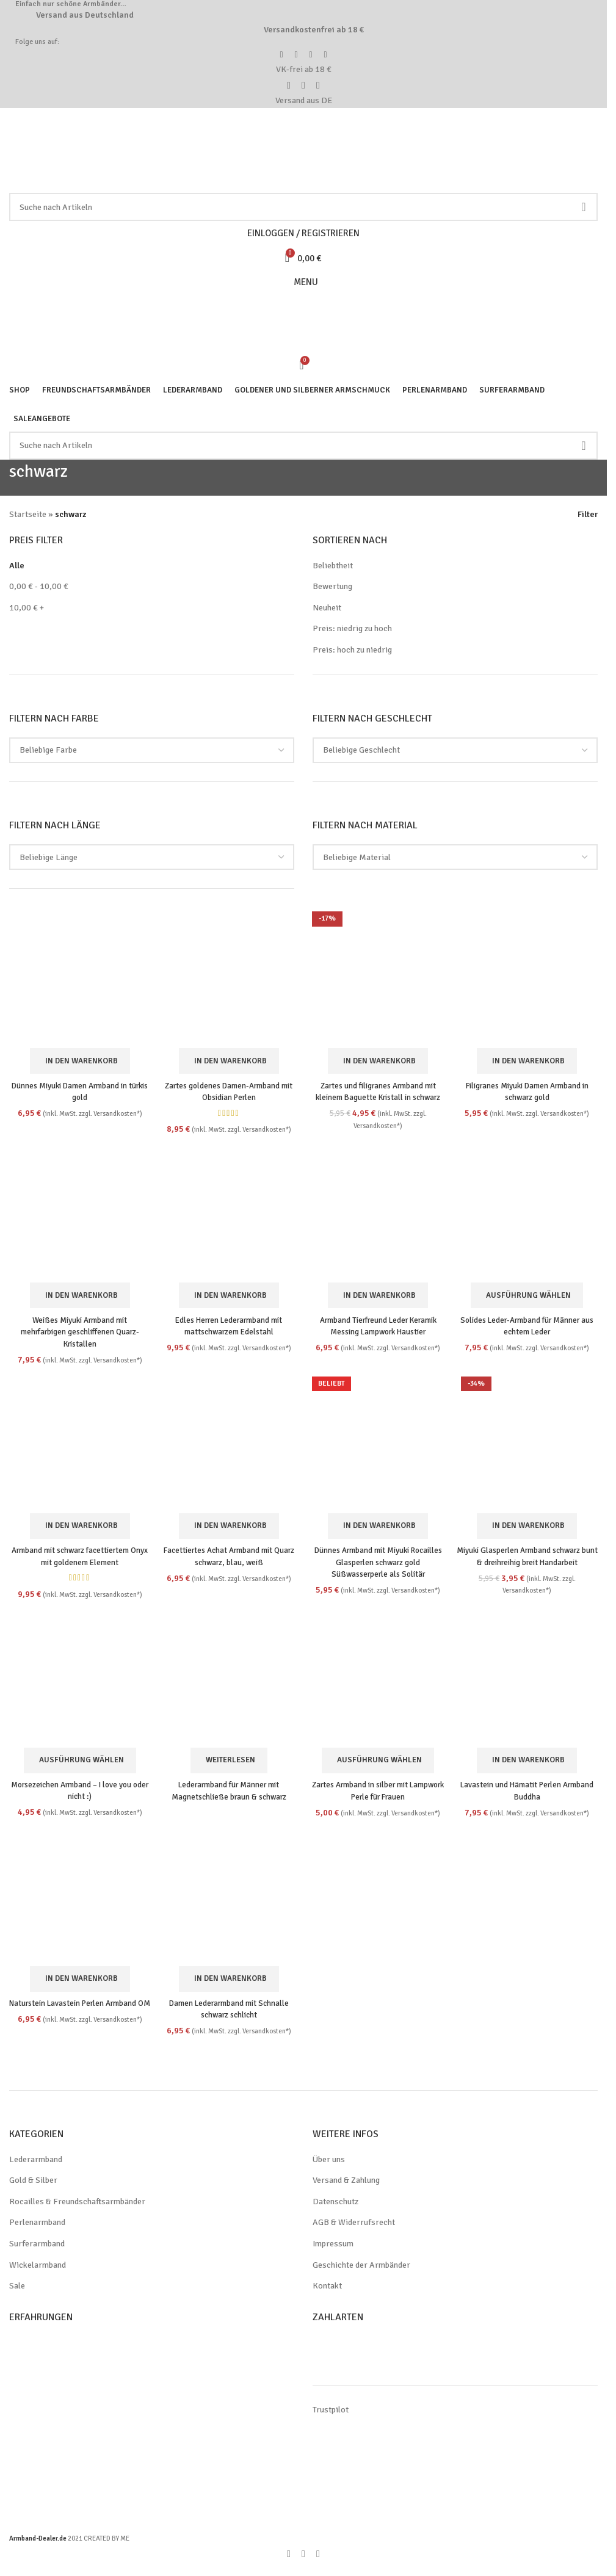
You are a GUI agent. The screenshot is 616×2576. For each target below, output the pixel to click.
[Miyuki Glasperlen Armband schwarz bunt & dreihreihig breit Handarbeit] (529, 1444)
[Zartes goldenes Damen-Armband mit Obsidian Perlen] (228, 977)
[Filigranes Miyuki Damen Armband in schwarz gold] (529, 977)
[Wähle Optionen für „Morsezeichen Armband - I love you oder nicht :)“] (78, 1769)
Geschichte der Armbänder (364, 2274)
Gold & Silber (34, 2189)
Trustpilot (330, 2419)
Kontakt (327, 2295)
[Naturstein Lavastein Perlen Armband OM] (78, 1907)
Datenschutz (336, 2211)
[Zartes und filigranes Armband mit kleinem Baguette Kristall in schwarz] (379, 977)
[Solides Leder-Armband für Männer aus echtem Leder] (529, 1212)
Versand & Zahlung (349, 2189)
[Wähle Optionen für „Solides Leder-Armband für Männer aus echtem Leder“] (528, 1294)
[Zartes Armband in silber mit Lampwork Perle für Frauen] (379, 1687)
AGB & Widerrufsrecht (355, 2232)
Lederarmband (37, 2169)
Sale (17, 2295)
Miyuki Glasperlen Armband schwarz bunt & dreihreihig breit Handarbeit (529, 1561)
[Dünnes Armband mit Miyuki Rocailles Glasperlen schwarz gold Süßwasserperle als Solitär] (379, 1444)
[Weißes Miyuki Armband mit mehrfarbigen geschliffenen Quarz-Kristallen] (78, 1212)
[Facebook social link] (288, 2563)
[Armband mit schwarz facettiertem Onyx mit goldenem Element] (78, 1444)
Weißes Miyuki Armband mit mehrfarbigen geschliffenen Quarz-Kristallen (77, 1330)
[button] (77, 1058)
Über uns (330, 2169)
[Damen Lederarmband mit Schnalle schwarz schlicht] (228, 1907)
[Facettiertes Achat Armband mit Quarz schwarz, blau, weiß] (228, 1444)
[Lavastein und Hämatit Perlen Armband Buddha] (529, 1687)
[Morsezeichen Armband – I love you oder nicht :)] (78, 1687)
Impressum (334, 2253)
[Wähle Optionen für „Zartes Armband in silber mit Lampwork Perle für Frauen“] (378, 1769)
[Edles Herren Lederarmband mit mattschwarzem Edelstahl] (228, 1212)
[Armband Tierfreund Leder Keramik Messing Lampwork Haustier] (379, 1212)
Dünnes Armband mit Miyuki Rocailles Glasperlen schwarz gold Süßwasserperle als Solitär (378, 1561)
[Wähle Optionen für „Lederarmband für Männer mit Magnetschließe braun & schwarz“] (228, 1769)
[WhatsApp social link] (318, 2563)
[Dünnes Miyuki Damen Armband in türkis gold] (78, 977)
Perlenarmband (38, 2232)
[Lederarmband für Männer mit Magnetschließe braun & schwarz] (228, 1687)
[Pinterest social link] (303, 2563)
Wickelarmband (38, 2274)
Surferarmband (37, 2253)
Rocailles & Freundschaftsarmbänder (79, 2211)
